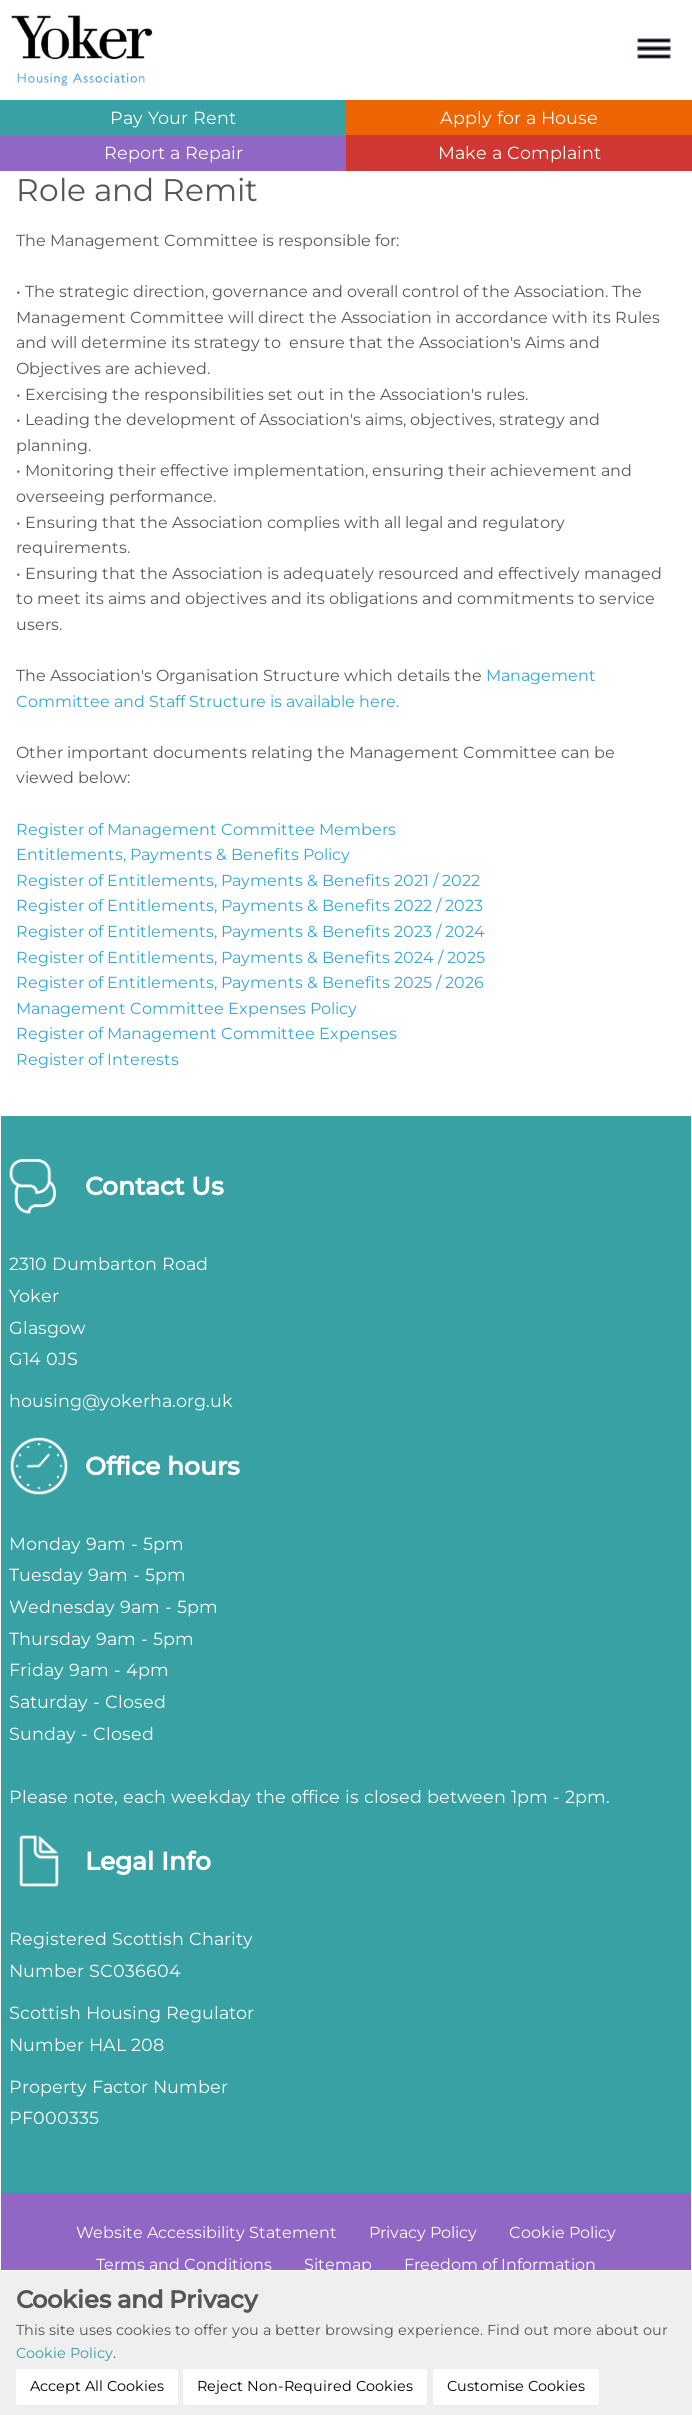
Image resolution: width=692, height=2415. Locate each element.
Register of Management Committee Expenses (206, 1033)
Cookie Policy (64, 2353)
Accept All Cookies (97, 2386)
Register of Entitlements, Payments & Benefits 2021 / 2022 (248, 880)
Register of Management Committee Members (206, 829)
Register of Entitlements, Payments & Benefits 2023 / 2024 (250, 931)
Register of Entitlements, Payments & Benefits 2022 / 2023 (249, 905)
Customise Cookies (516, 2386)
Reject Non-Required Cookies (305, 2386)
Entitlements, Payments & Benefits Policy (183, 854)
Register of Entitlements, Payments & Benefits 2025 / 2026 (250, 982)
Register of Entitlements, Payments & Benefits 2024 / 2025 (250, 957)
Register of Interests (97, 1059)
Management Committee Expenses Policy (186, 1008)
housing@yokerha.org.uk (121, 1400)
